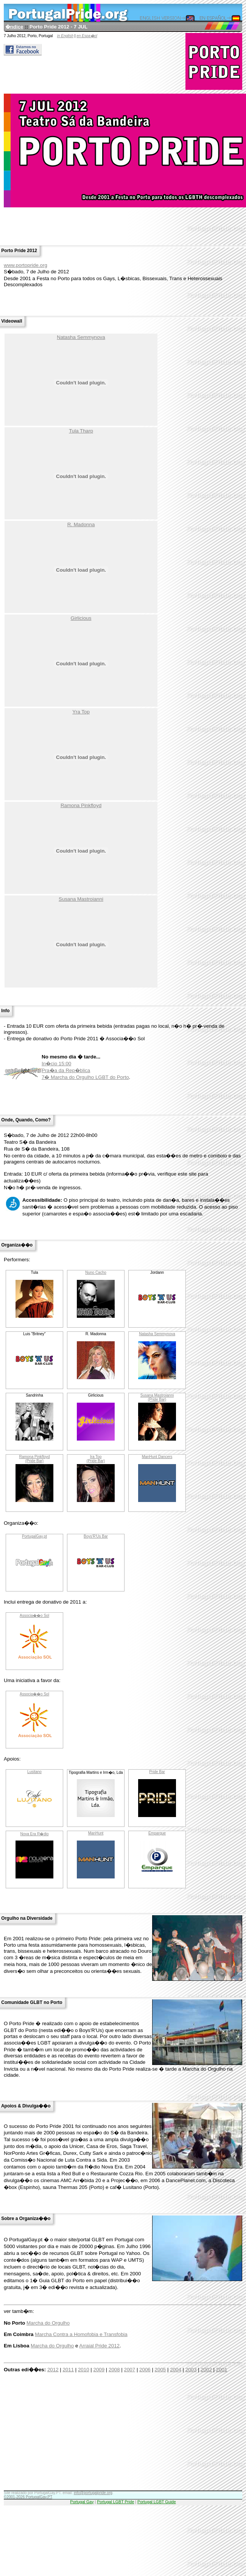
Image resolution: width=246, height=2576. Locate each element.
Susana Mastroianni (81, 899)
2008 (114, 2369)
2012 (53, 2369)
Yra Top (81, 712)
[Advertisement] (106, 2437)
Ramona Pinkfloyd (81, 805)
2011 (68, 2369)
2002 (206, 2369)
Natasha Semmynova (81, 337)
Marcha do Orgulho (48, 2323)
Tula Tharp (81, 431)
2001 (221, 2369)
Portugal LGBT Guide (156, 2501)
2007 (129, 2369)
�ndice (14, 27)
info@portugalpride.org (93, 2493)
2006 (145, 2369)
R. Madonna (81, 524)
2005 (160, 2369)
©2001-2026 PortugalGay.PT (28, 2497)
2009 (98, 2369)
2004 (175, 2369)
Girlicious (81, 618)
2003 (191, 2369)
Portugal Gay (81, 2501)
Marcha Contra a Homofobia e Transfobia (81, 2334)
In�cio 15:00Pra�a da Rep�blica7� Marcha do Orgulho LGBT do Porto (85, 1070)
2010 (83, 2369)
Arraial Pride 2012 (99, 2346)
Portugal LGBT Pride (115, 2501)
